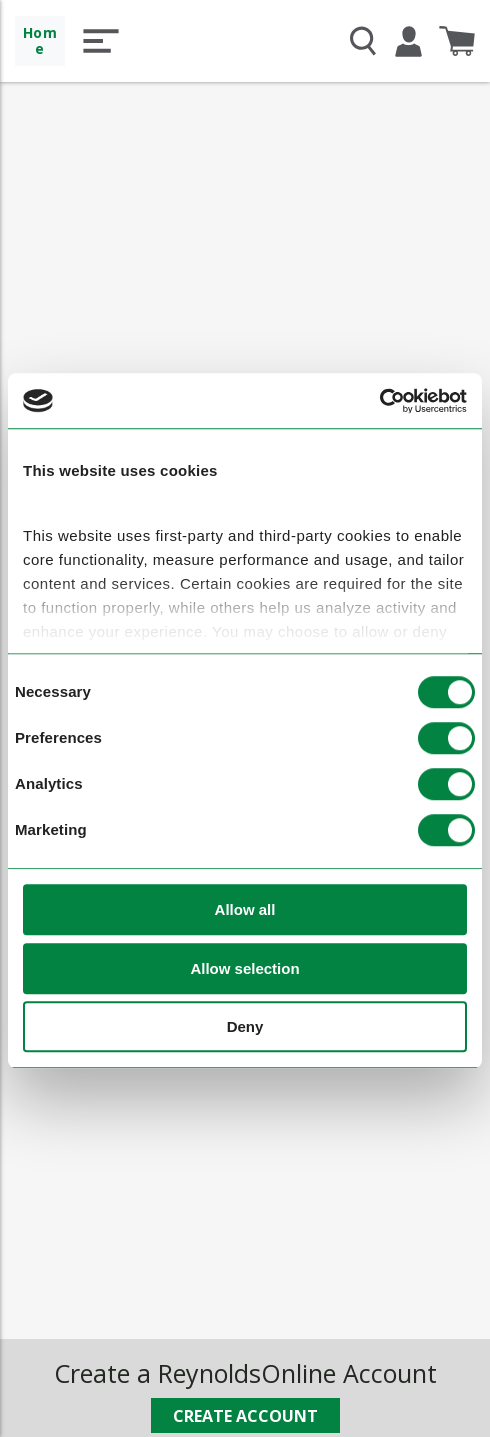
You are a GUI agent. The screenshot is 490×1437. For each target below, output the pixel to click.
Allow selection (244, 968)
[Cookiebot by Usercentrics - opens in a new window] (379, 401)
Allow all (245, 910)
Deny (245, 1027)
